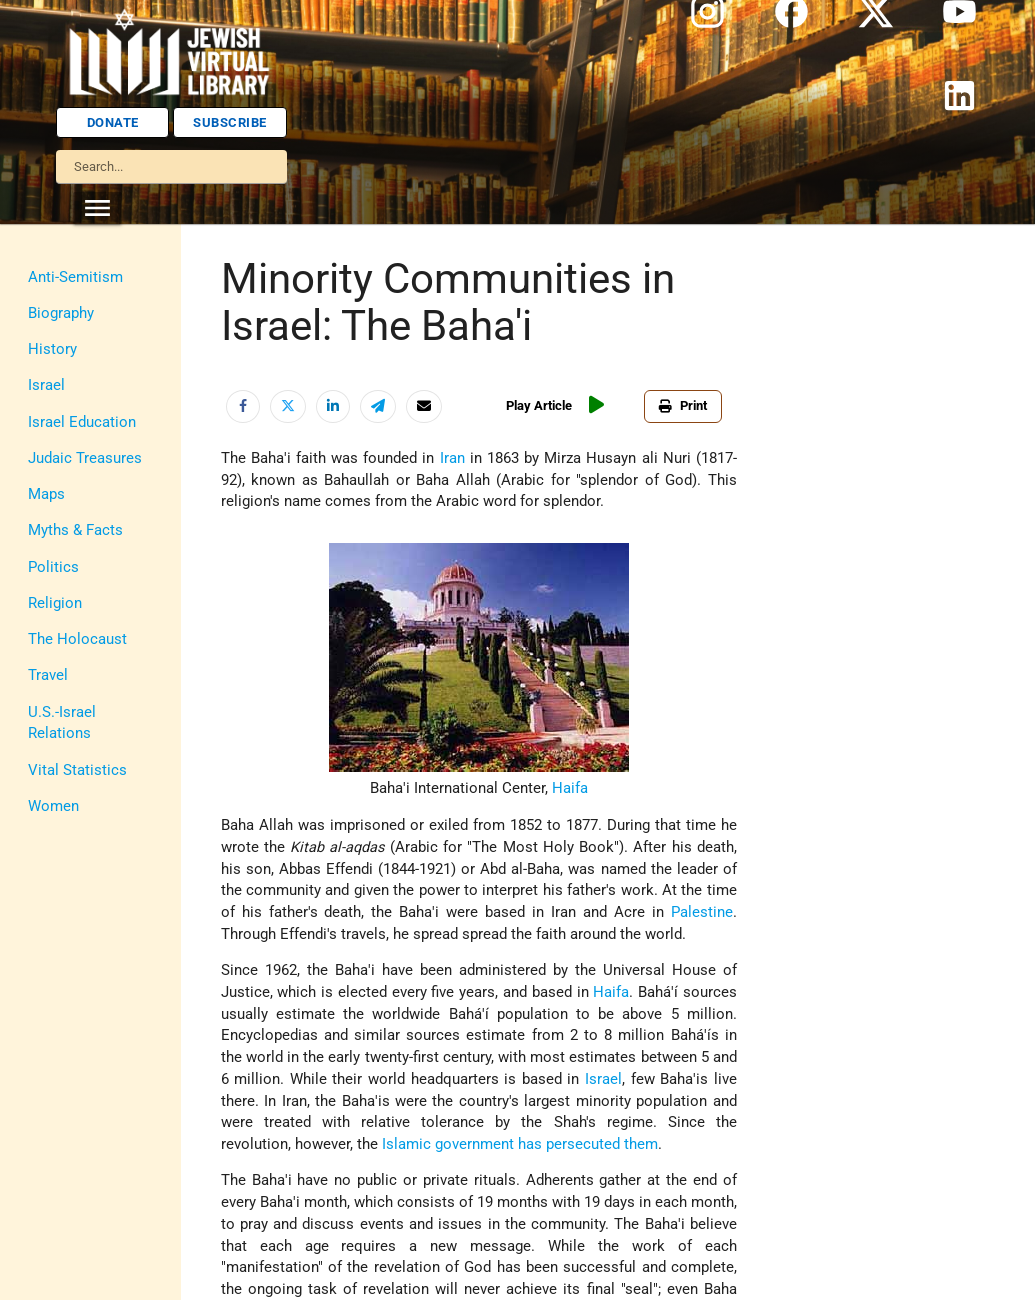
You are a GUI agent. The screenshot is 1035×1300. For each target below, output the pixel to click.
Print (683, 405)
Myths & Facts (75, 530)
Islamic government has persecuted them (520, 1144)
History (52, 349)
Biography (61, 313)
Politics (53, 567)
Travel (48, 675)
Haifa (570, 788)
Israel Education (82, 422)
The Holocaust (77, 639)
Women (53, 806)
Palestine (702, 912)
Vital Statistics (77, 770)
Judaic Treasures (85, 458)
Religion (55, 603)
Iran (452, 458)
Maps (46, 494)
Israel (46, 385)
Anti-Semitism (75, 277)
